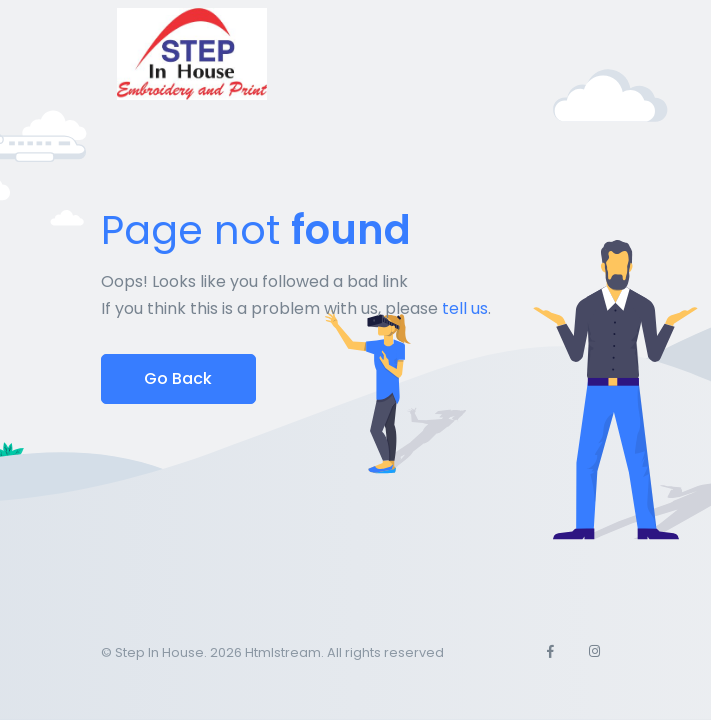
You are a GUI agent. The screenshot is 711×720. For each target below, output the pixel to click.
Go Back (178, 378)
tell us (465, 308)
